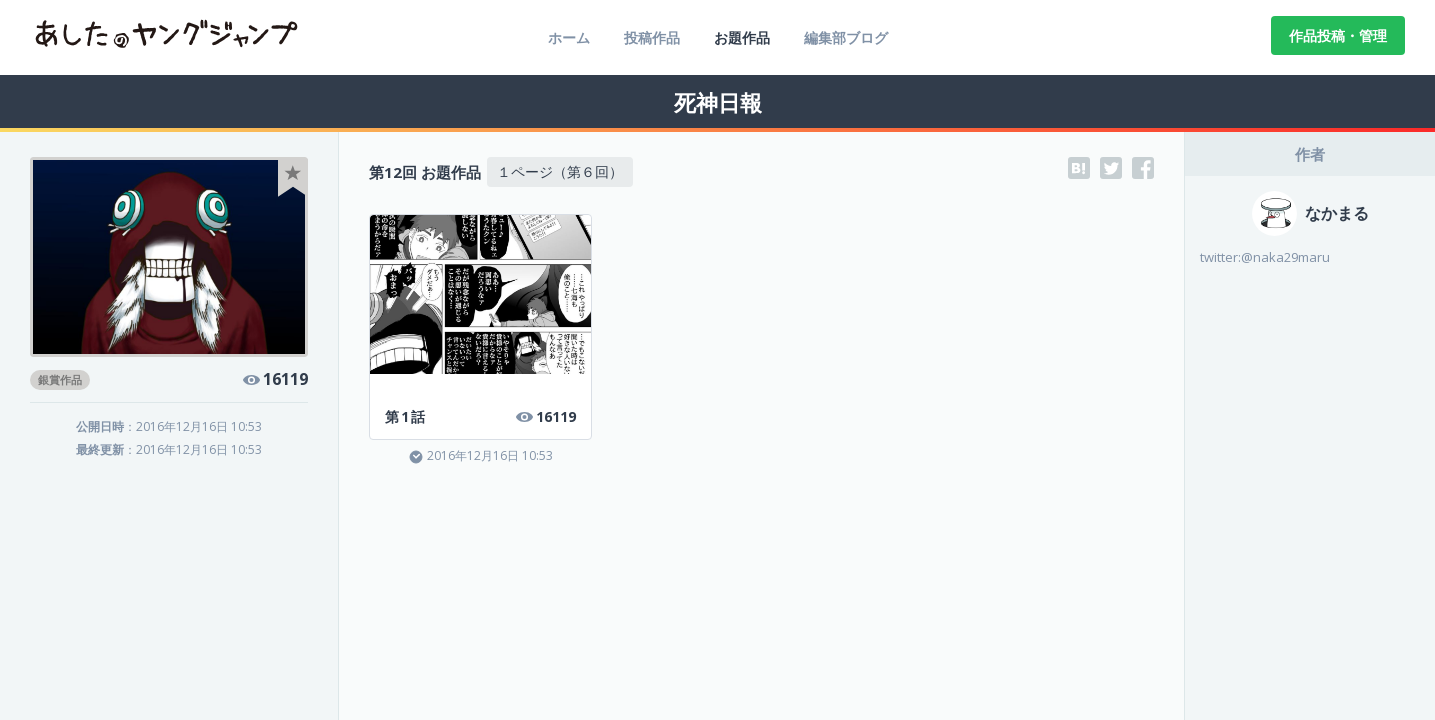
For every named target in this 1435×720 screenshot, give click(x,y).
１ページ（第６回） (560, 171)
